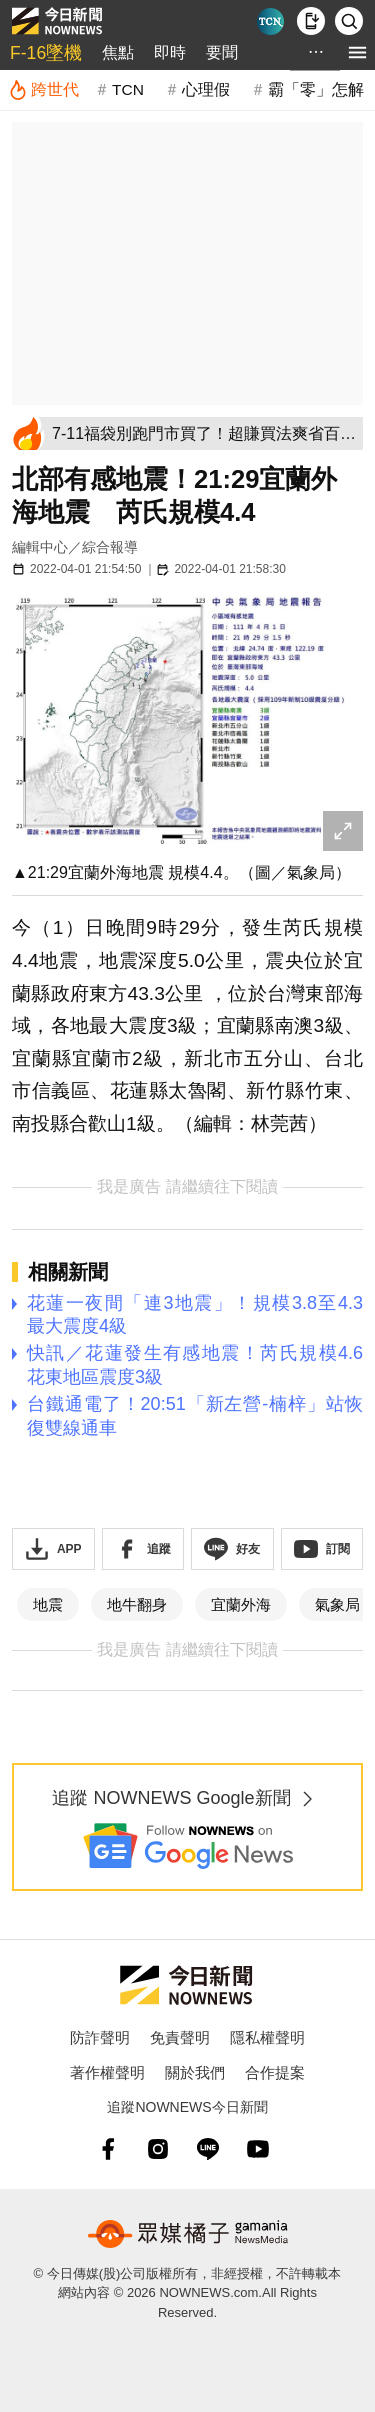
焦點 (118, 52)
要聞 (222, 52)
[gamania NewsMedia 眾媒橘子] (188, 2234)
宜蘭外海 (241, 1604)
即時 (170, 52)
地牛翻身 (137, 1604)
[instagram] (158, 2149)
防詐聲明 (100, 2037)
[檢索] (349, 21)
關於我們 (195, 2072)
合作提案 (275, 2072)
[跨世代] (43, 90)
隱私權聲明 (267, 2037)
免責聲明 (180, 2037)
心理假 (206, 89)
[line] (208, 2149)
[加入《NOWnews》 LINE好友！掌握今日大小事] (232, 1549)
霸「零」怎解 (316, 89)
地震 (48, 1604)
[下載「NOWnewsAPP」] (53, 1549)
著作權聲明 (107, 2072)
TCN (128, 89)
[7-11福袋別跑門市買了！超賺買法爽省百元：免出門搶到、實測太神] (204, 433)
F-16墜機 (46, 53)
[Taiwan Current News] (270, 21)
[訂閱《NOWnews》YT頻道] (322, 1549)
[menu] (357, 52)
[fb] (108, 2149)
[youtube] (258, 2149)
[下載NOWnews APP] (311, 21)
